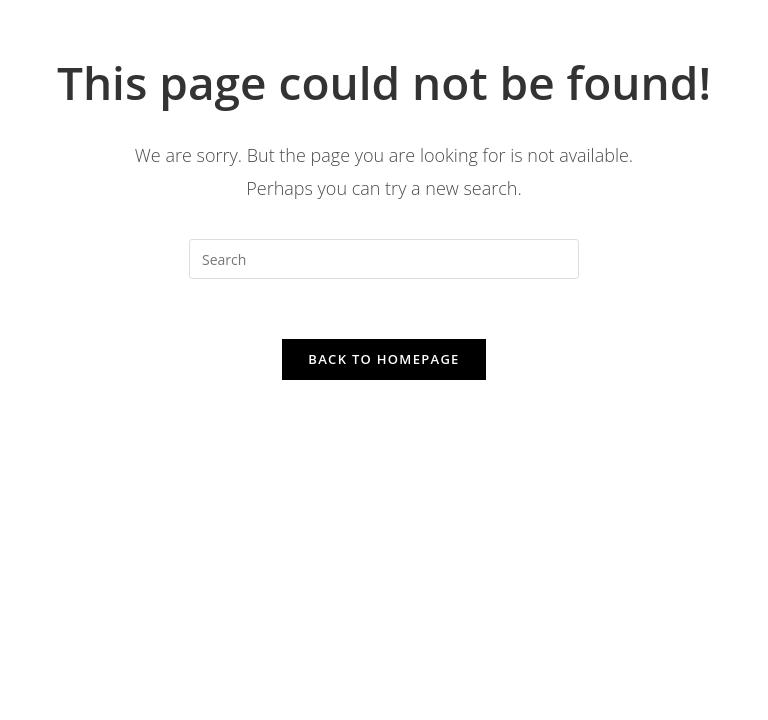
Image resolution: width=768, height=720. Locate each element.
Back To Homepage (383, 359)
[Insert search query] (384, 259)
